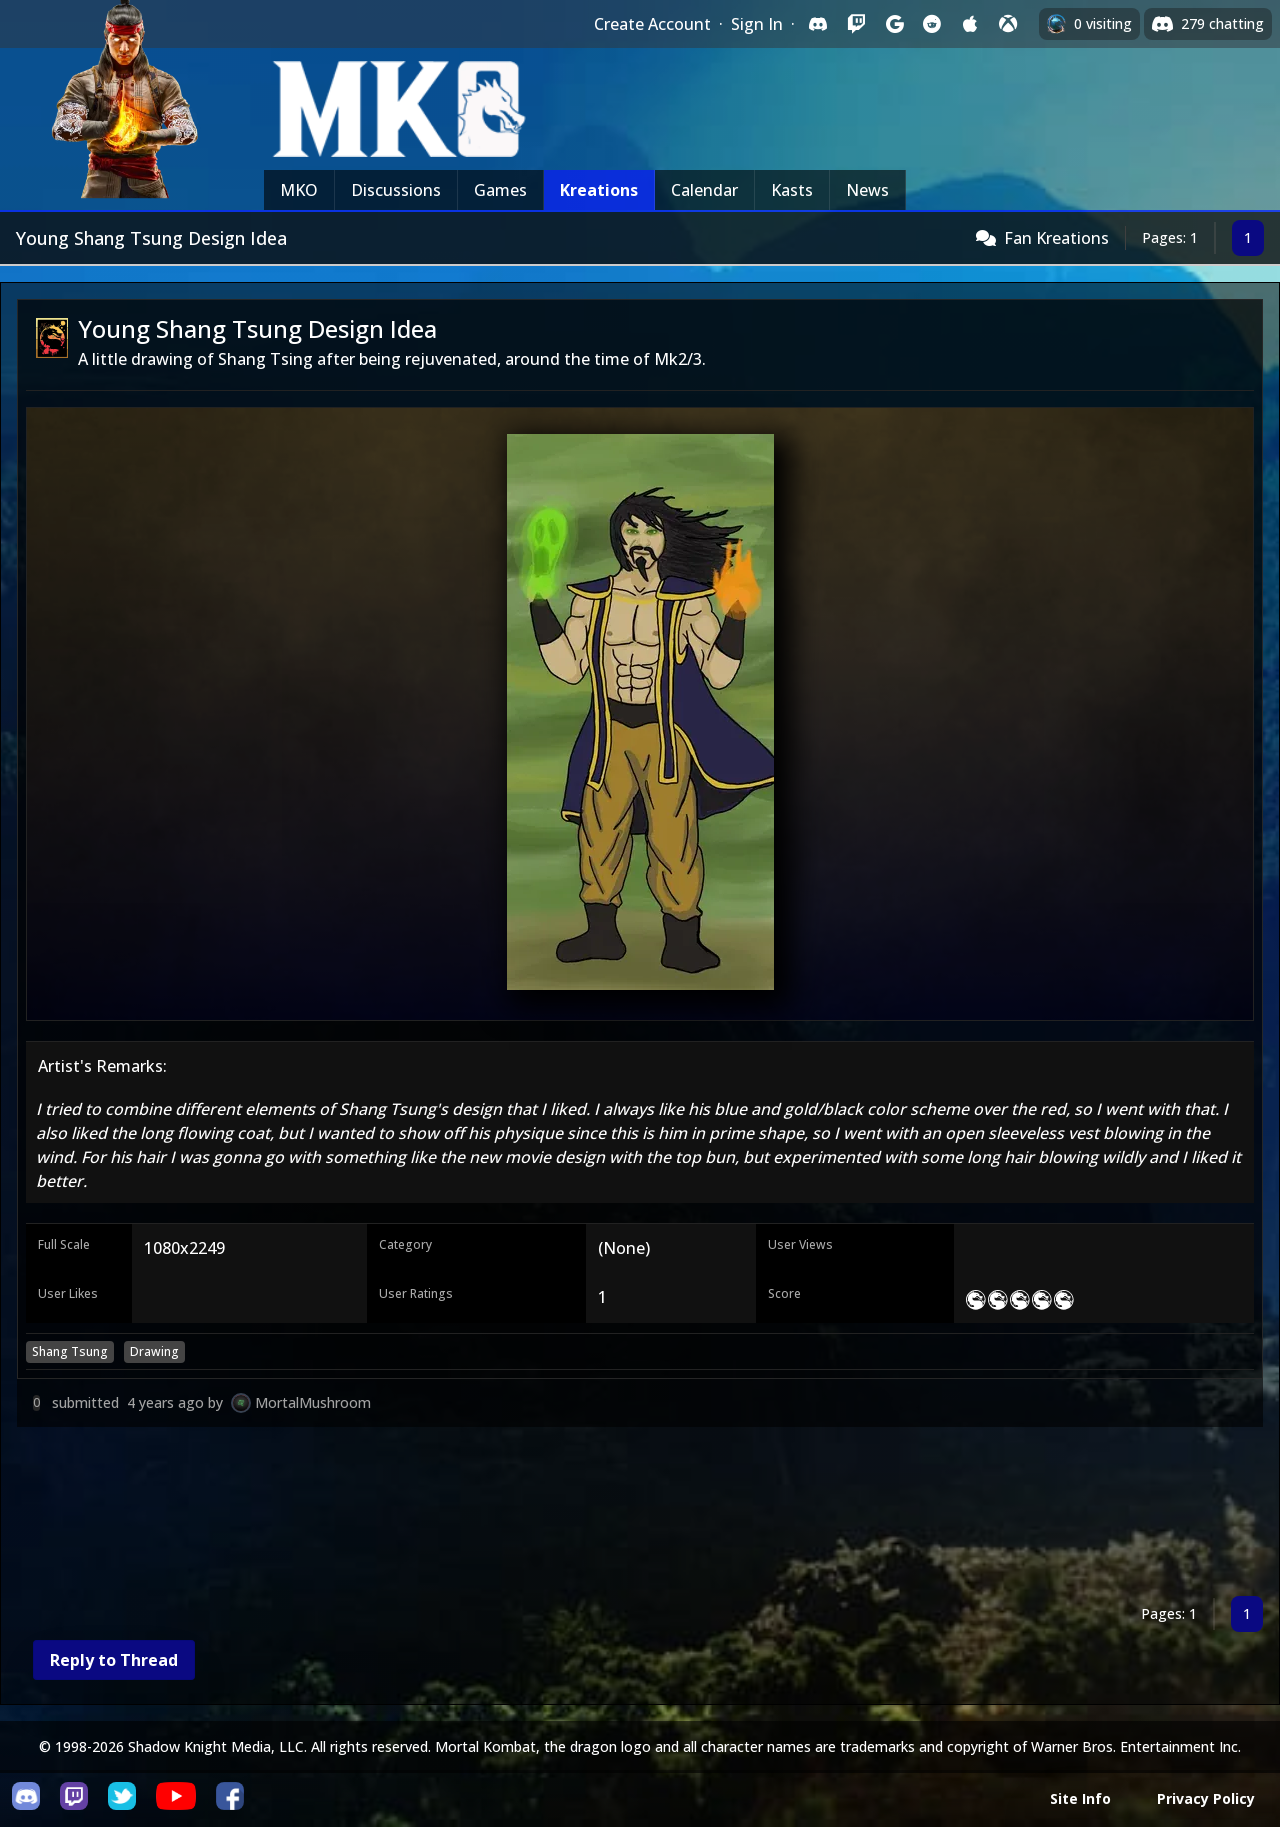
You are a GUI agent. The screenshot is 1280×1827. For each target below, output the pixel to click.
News (867, 190)
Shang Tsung (70, 1351)
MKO (299, 190)
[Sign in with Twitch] (856, 24)
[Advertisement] (617, 1515)
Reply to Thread (114, 1660)
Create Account (652, 24)
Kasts (792, 190)
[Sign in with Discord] (818, 24)
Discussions (396, 190)
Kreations (599, 190)
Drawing (154, 1351)
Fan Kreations (1056, 238)
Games (500, 190)
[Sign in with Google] (894, 24)
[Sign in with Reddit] (932, 24)
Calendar (704, 190)
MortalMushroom (313, 1402)
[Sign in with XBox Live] (1008, 24)
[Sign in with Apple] (970, 24)
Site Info (1080, 1798)
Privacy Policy (1206, 1798)
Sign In (757, 24)
